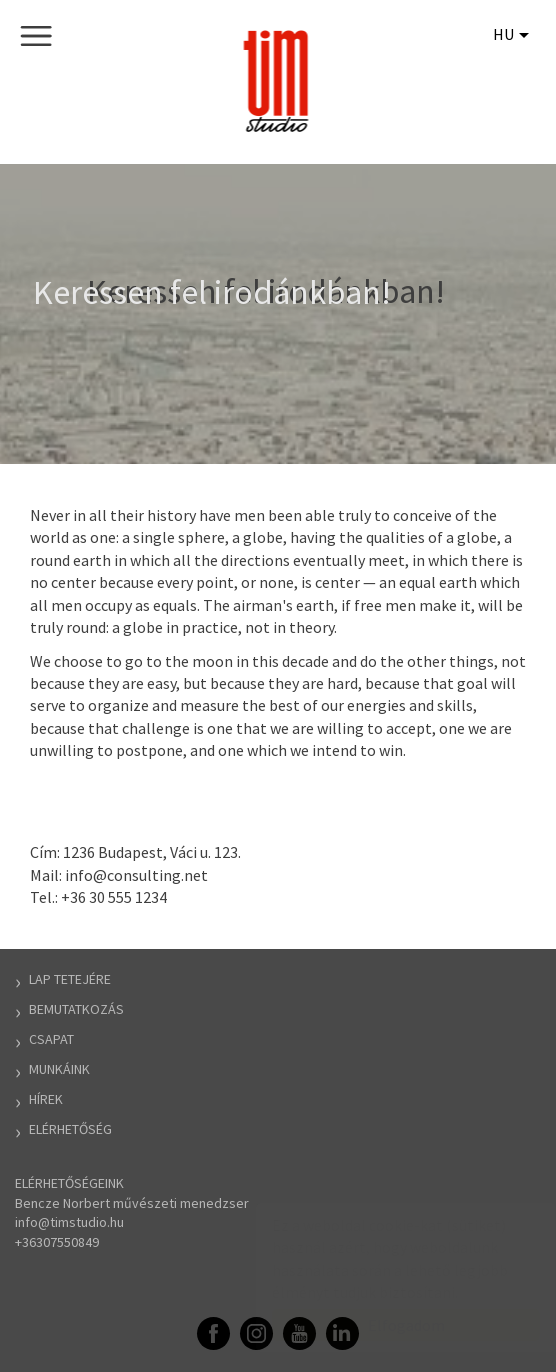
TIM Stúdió (278, 81)
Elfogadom (386, 1325)
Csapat (51, 1039)
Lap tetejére (70, 979)
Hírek (46, 1099)
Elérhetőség (70, 1129)
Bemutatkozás (76, 1009)
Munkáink (59, 1069)
